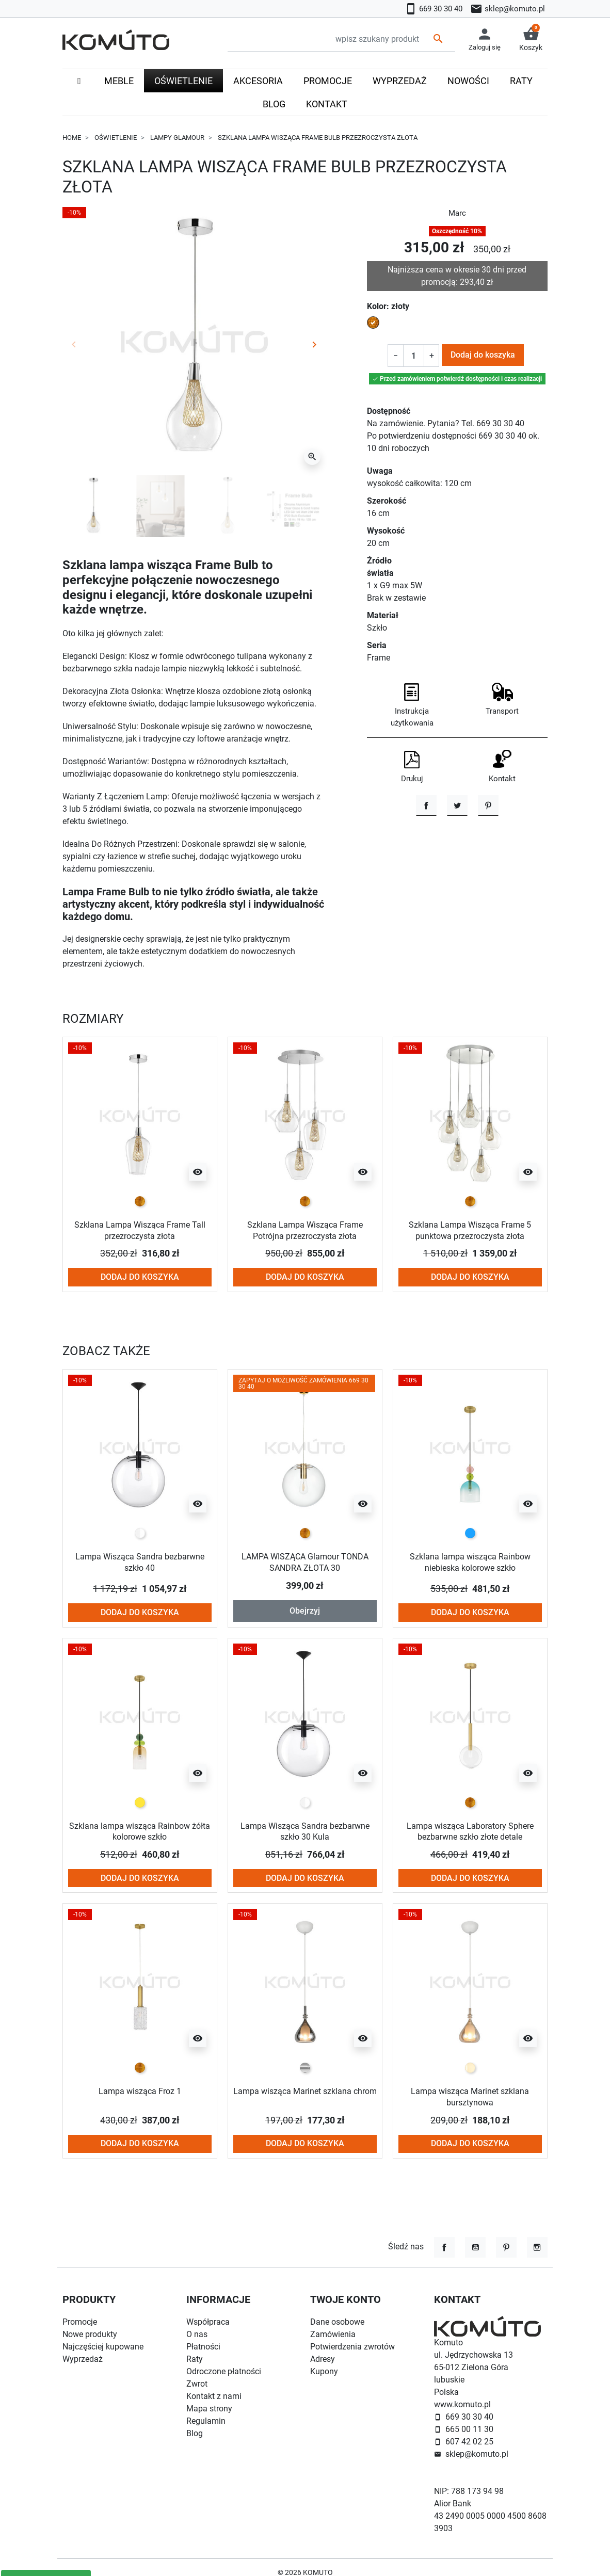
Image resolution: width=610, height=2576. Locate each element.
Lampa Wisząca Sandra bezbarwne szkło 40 (139, 1562)
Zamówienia (333, 2334)
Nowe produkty (89, 2334)
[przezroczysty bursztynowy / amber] (470, 2068)
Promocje (79, 2322)
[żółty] (140, 1802)
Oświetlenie (115, 137)
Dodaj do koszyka (483, 355)
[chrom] (305, 2068)
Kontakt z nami (214, 2396)
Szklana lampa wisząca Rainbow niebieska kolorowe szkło (470, 1562)
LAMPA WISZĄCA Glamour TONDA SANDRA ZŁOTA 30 (305, 1562)
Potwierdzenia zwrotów (352, 2347)
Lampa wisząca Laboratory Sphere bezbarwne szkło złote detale (469, 1831)
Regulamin (206, 2421)
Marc (457, 213)
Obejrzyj (305, 1611)
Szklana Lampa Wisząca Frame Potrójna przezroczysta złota (305, 1230)
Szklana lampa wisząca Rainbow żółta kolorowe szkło (139, 1831)
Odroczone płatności (223, 2371)
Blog (194, 2433)
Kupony (324, 2371)
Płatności (203, 2347)
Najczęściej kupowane (102, 2347)
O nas (196, 2334)
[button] (531, 39)
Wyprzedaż (82, 2359)
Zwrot (196, 2384)
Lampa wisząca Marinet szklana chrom (305, 2096)
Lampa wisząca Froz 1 (140, 2090)
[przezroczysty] (140, 1533)
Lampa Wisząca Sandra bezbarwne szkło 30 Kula (305, 1831)
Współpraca (208, 2322)
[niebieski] (470, 1533)
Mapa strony (209, 2408)
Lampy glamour (177, 137)
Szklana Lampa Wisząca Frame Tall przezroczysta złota (139, 1230)
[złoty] (140, 1201)
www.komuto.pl (462, 2404)
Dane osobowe (337, 2322)
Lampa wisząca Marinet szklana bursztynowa (470, 2096)
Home (71, 137)
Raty (194, 2359)
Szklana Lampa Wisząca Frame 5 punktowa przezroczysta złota (470, 1230)
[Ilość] (413, 355)
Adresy (322, 2359)
